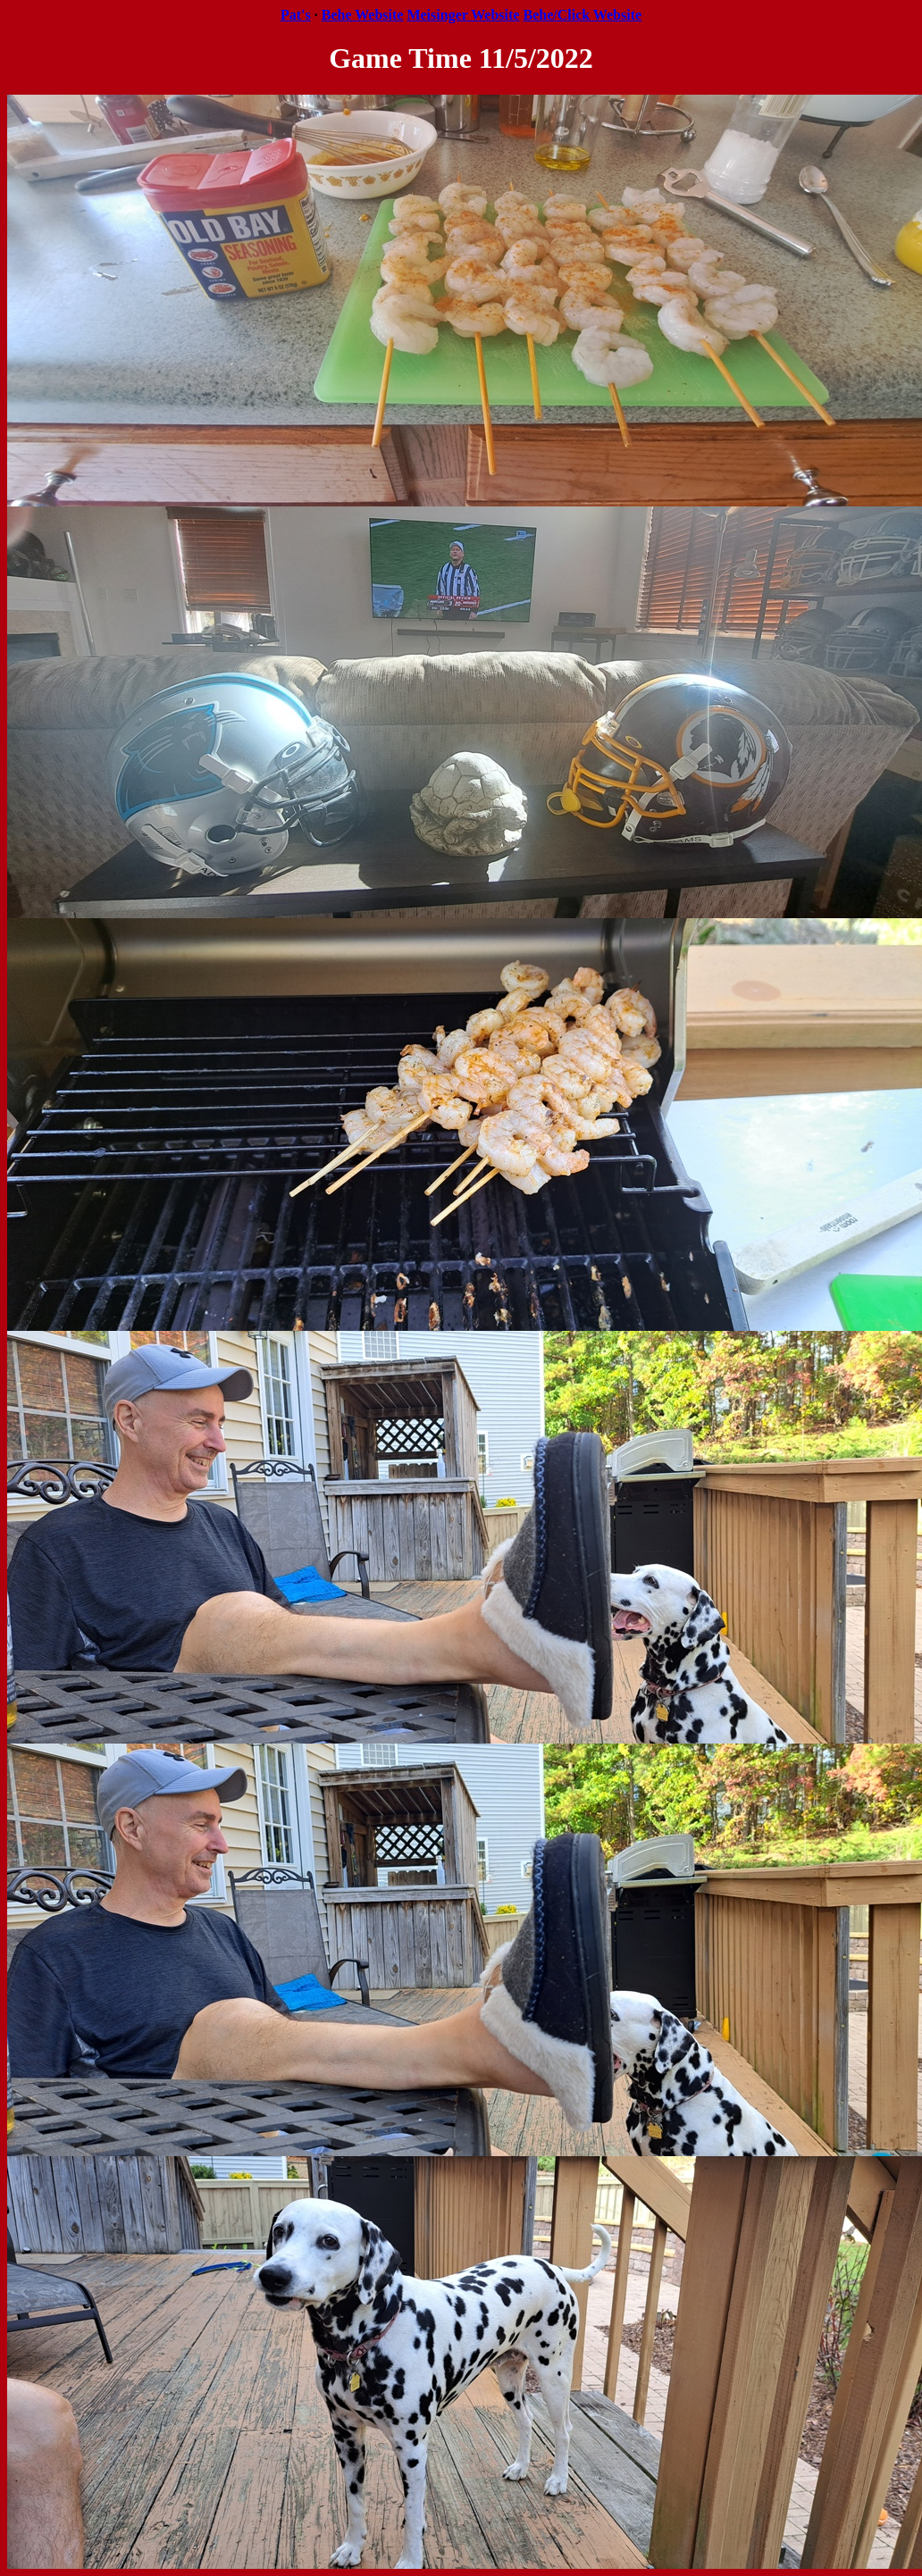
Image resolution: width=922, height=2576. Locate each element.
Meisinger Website (463, 14)
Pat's (296, 14)
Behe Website (363, 14)
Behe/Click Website (582, 14)
